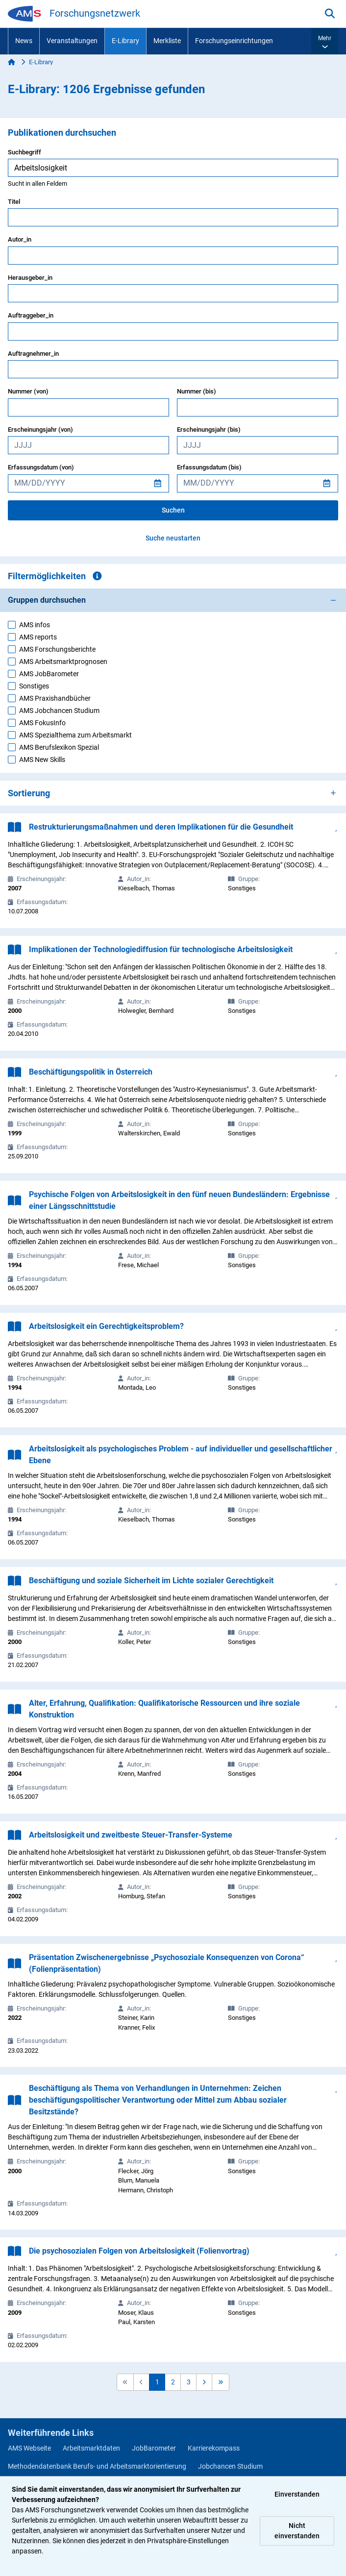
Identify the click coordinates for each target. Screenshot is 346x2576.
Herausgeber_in (30, 277)
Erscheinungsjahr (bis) (209, 429)
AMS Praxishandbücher (55, 698)
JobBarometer (154, 2448)
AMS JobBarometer (49, 674)
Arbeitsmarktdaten (91, 2448)
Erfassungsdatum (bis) (209, 467)
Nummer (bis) (196, 391)
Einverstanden (297, 2494)
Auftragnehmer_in (33, 353)
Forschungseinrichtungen (234, 41)
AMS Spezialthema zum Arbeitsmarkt (75, 735)
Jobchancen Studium (230, 2466)
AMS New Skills (42, 759)
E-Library (125, 41)
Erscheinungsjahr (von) (40, 429)
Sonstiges (34, 686)
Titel (14, 201)
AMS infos (34, 625)
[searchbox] (173, 168)
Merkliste (167, 41)
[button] (324, 41)
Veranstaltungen (72, 41)
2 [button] (173, 2382)
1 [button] (157, 2382)
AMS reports (38, 637)
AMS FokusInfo (42, 723)
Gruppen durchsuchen (47, 600)
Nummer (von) (28, 391)
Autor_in (19, 239)
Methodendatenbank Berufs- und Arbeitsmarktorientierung (97, 2466)
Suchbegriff (24, 152)
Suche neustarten (173, 538)
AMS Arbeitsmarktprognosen (63, 661)
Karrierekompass (214, 2448)
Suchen (173, 510)
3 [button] (189, 2382)
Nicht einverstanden (297, 2531)
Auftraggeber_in (30, 315)
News (23, 41)
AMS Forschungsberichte (57, 649)
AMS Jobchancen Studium (59, 710)
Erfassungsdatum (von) (41, 467)
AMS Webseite (29, 2448)
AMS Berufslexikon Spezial (59, 747)
